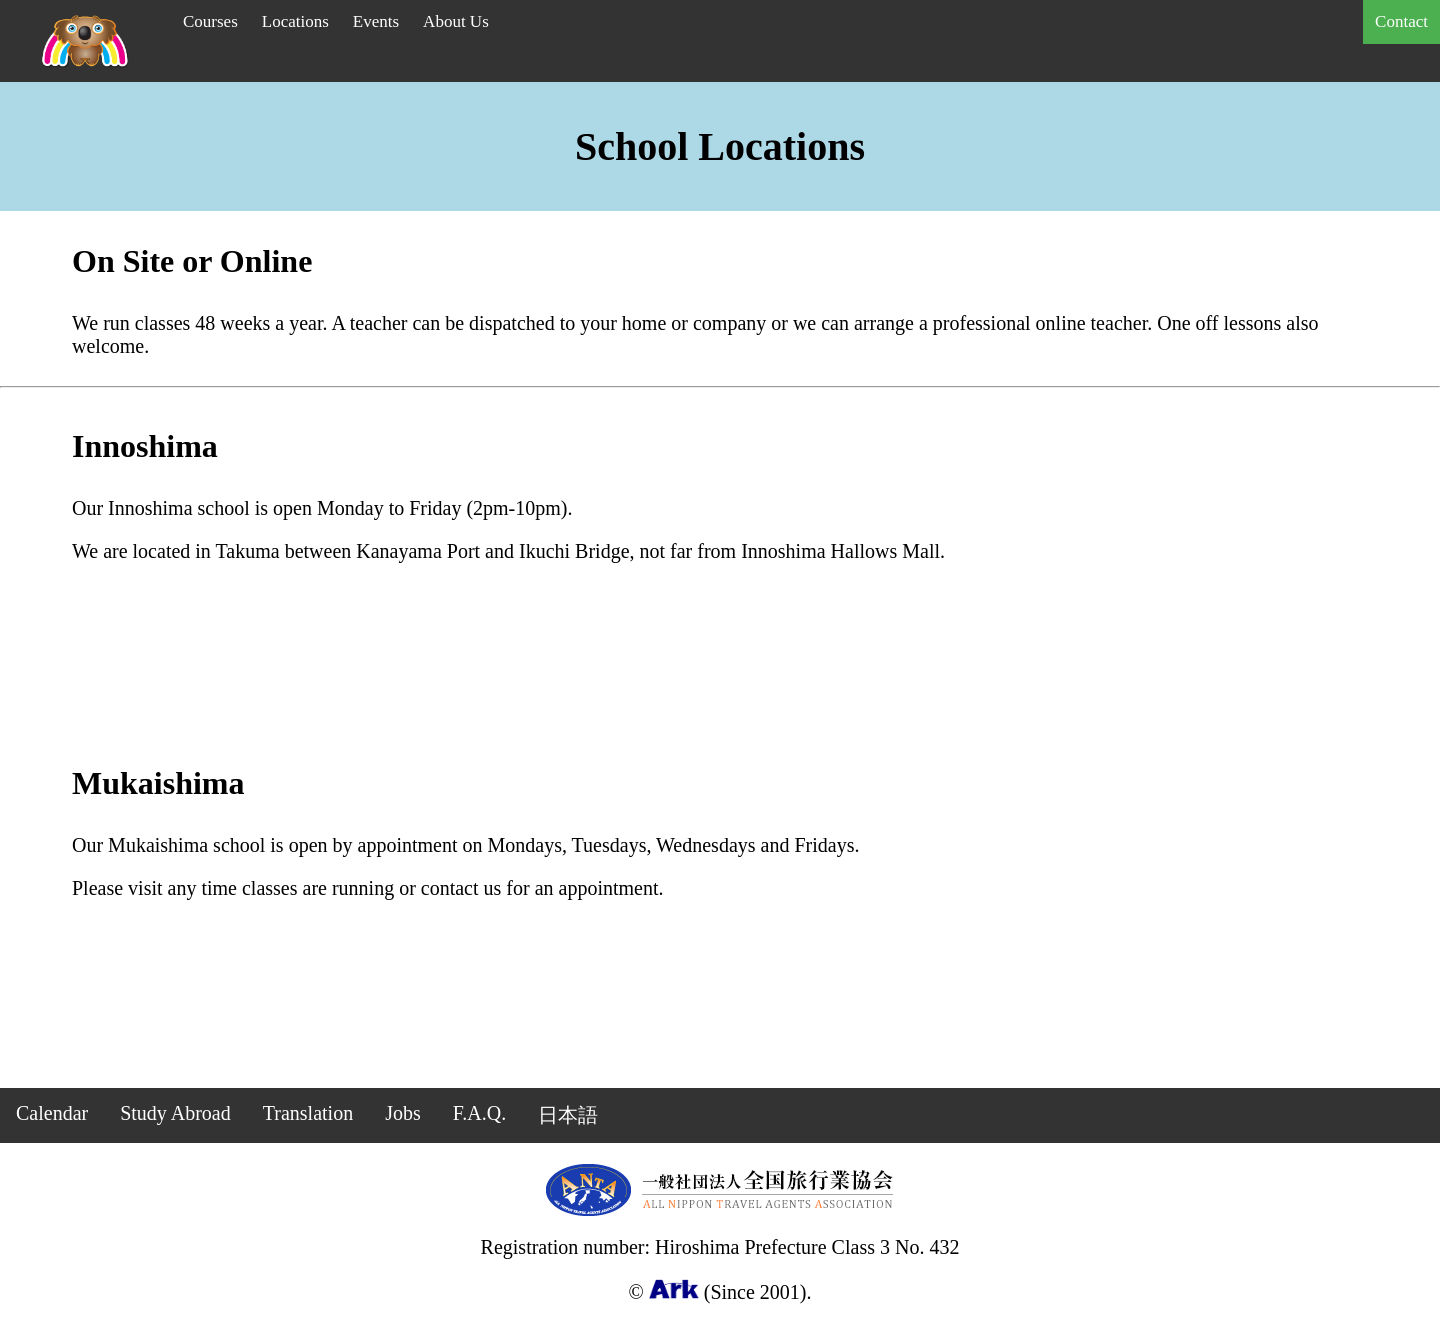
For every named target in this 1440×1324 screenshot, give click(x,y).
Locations (295, 21)
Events (376, 21)
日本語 (568, 1115)
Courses (210, 21)
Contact (1401, 21)
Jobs (403, 1113)
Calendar (52, 1113)
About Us (456, 21)
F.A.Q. (479, 1113)
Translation (308, 1113)
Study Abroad (175, 1113)
